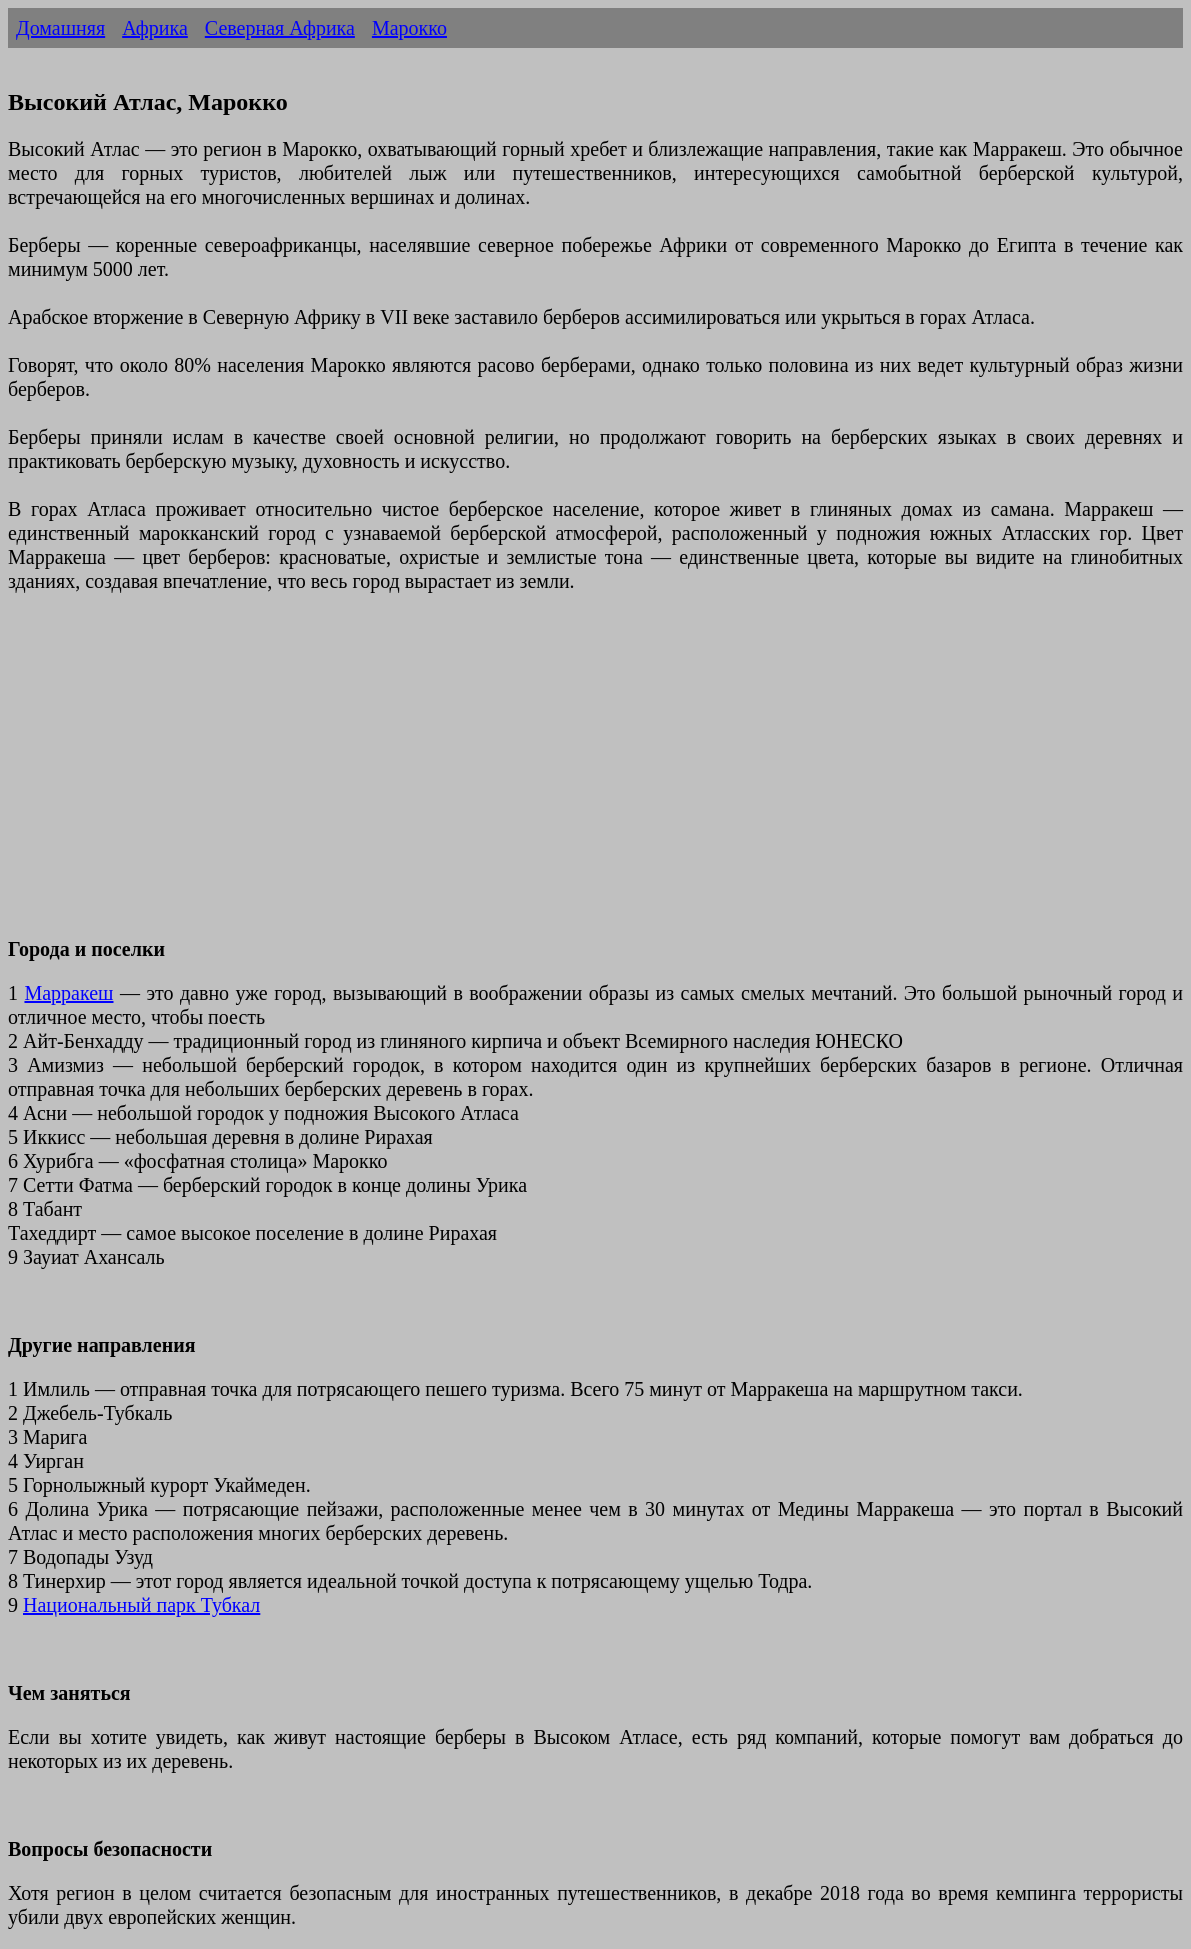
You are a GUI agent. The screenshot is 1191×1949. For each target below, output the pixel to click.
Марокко (409, 28)
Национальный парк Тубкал (141, 1605)
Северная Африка (280, 28)
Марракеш (68, 993)
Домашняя (60, 28)
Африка (155, 28)
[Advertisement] (595, 777)
